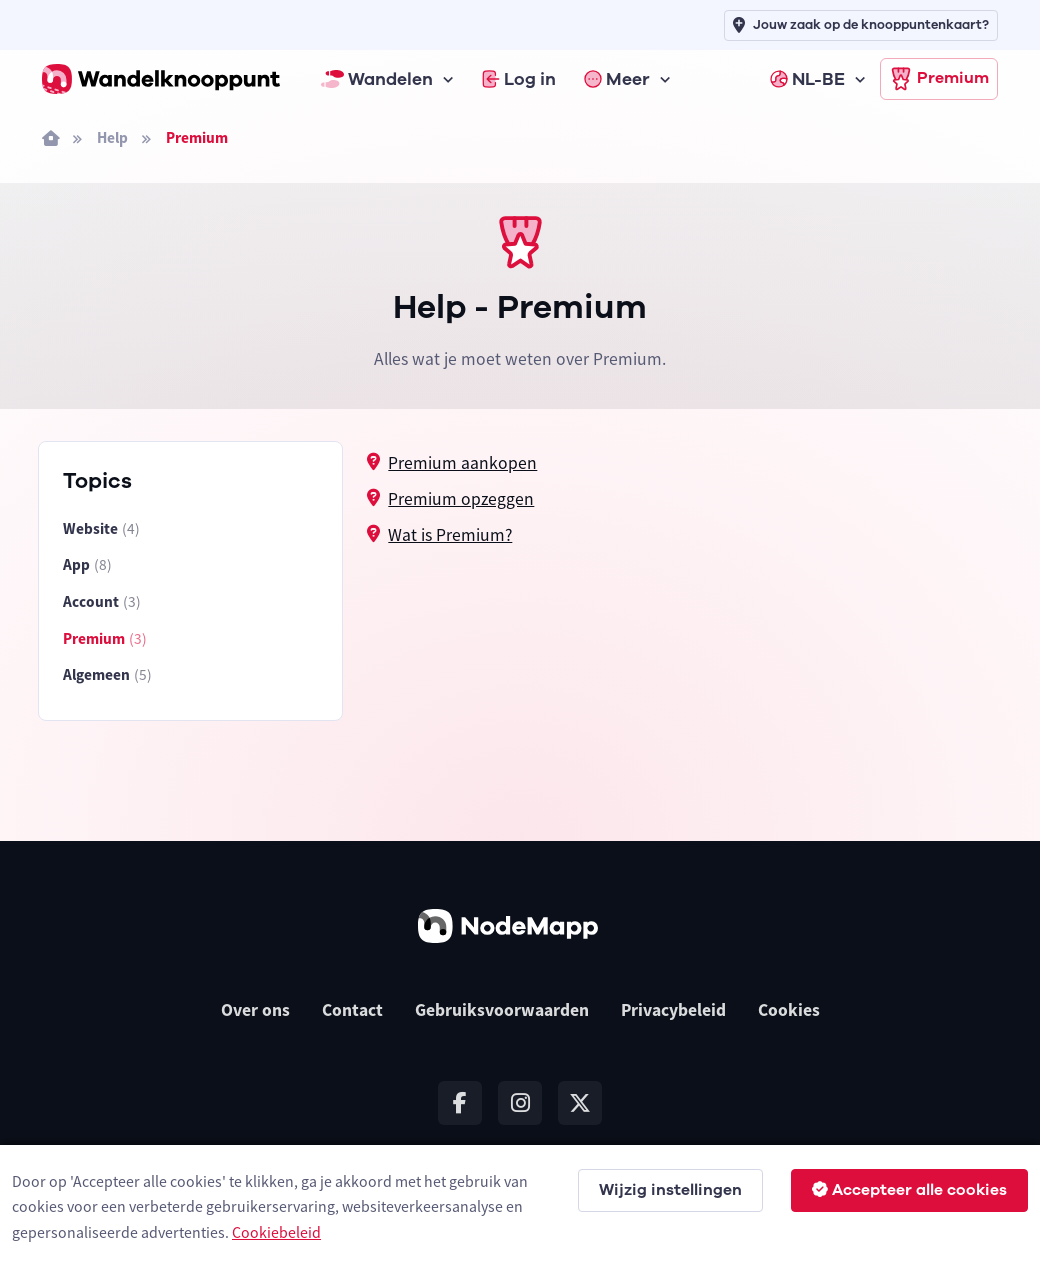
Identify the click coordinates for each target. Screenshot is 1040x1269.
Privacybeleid (673, 1010)
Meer (617, 79)
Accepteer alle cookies (909, 1190)
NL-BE (807, 79)
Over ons (255, 1010)
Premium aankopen (462, 463)
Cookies (789, 1010)
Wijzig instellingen (670, 1190)
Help (112, 137)
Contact (352, 1010)
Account (102, 602)
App (87, 565)
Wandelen (377, 79)
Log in (519, 79)
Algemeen (107, 675)
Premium (939, 79)
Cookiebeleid (276, 1232)
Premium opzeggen (461, 499)
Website (101, 529)
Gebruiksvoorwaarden (502, 1010)
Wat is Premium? (450, 535)
